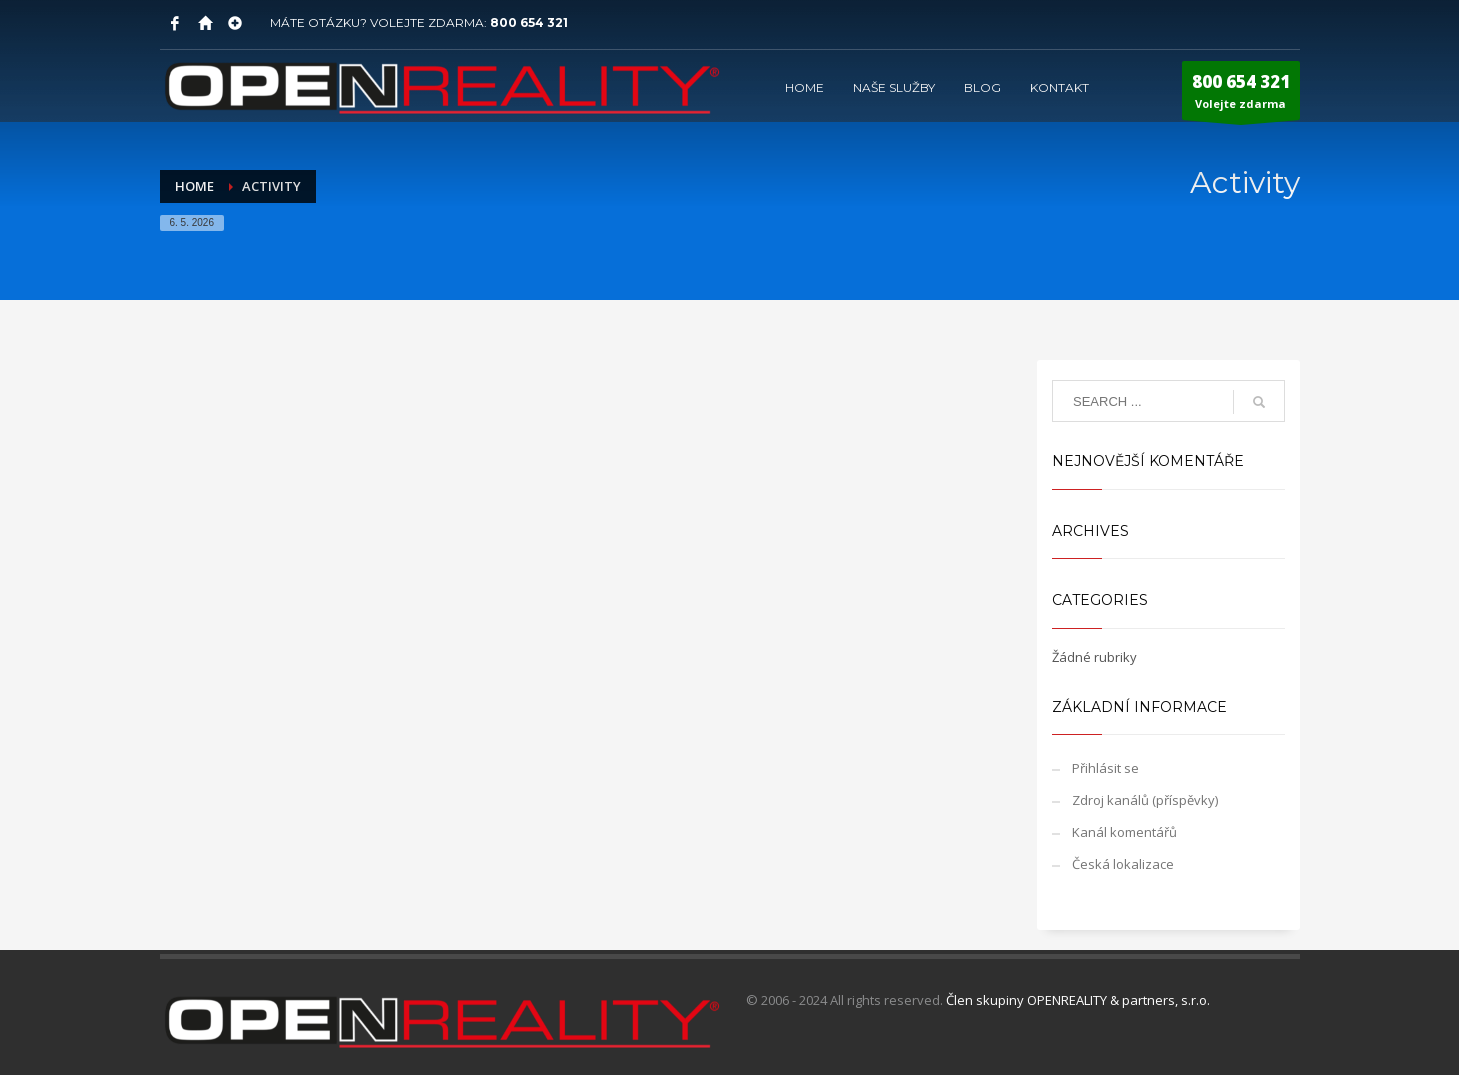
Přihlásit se (1105, 768)
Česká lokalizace (1123, 864)
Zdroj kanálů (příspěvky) (1145, 800)
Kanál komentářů (1124, 832)
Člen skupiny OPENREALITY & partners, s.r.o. (1078, 1000)
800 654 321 (529, 22)
